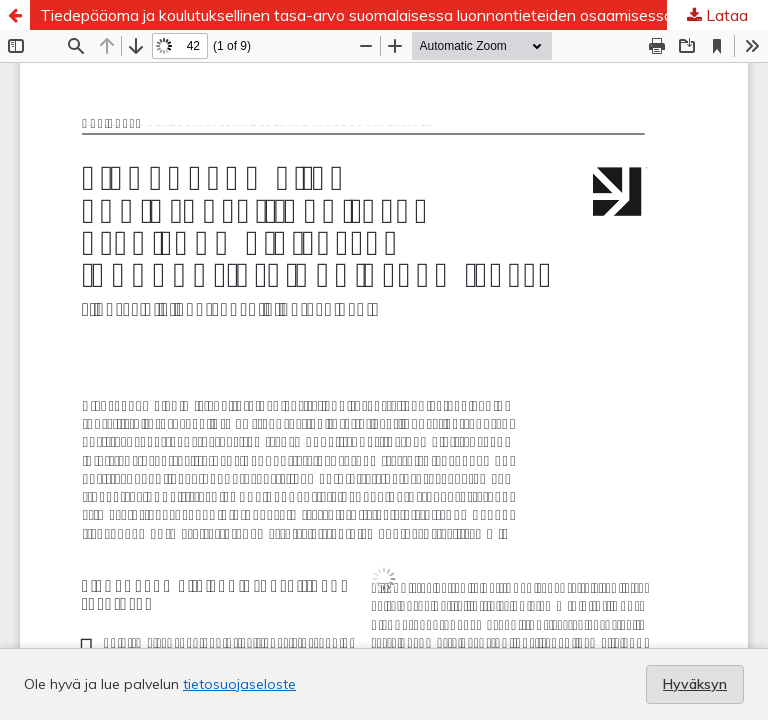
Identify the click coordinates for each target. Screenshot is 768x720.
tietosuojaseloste (239, 684)
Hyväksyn (695, 684)
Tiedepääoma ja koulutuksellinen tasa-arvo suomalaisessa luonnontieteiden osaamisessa (356, 15)
